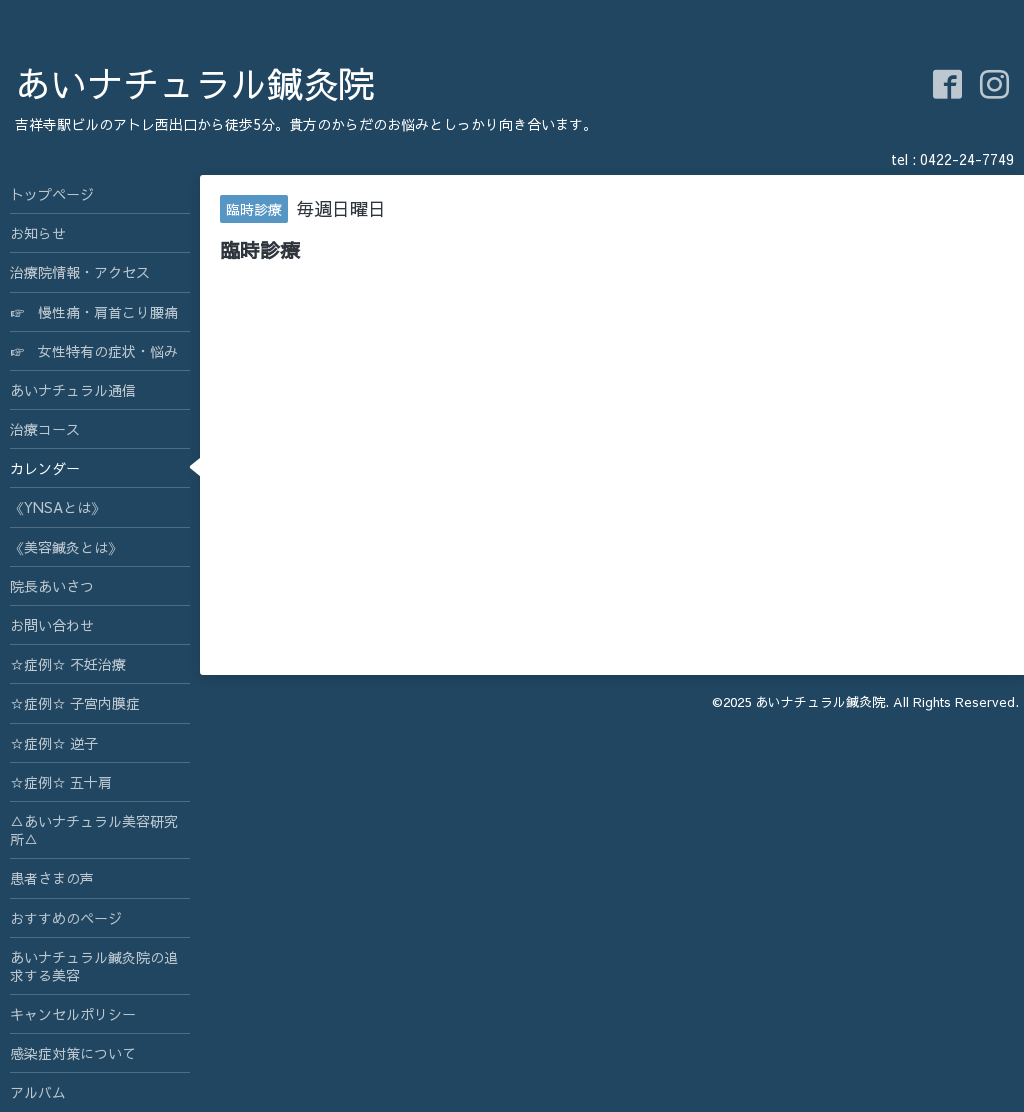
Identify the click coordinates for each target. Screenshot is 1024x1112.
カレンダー (45, 468)
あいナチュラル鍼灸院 (195, 83)
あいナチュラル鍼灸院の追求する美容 (94, 966)
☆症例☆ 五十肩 (61, 782)
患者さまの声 (52, 878)
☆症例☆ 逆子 (54, 743)
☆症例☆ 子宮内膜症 (75, 703)
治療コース (45, 429)
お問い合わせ (52, 625)
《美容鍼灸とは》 (66, 547)
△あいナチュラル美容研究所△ (94, 830)
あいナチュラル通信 (73, 390)
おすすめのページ (66, 918)
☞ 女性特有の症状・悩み (94, 351)
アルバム (38, 1092)
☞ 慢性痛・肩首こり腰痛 (94, 312)
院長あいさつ (52, 586)
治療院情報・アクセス (80, 272)
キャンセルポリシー (73, 1014)
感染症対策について (73, 1053)
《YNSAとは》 (57, 507)
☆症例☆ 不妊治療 (68, 664)
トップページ (52, 194)
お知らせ (38, 233)
